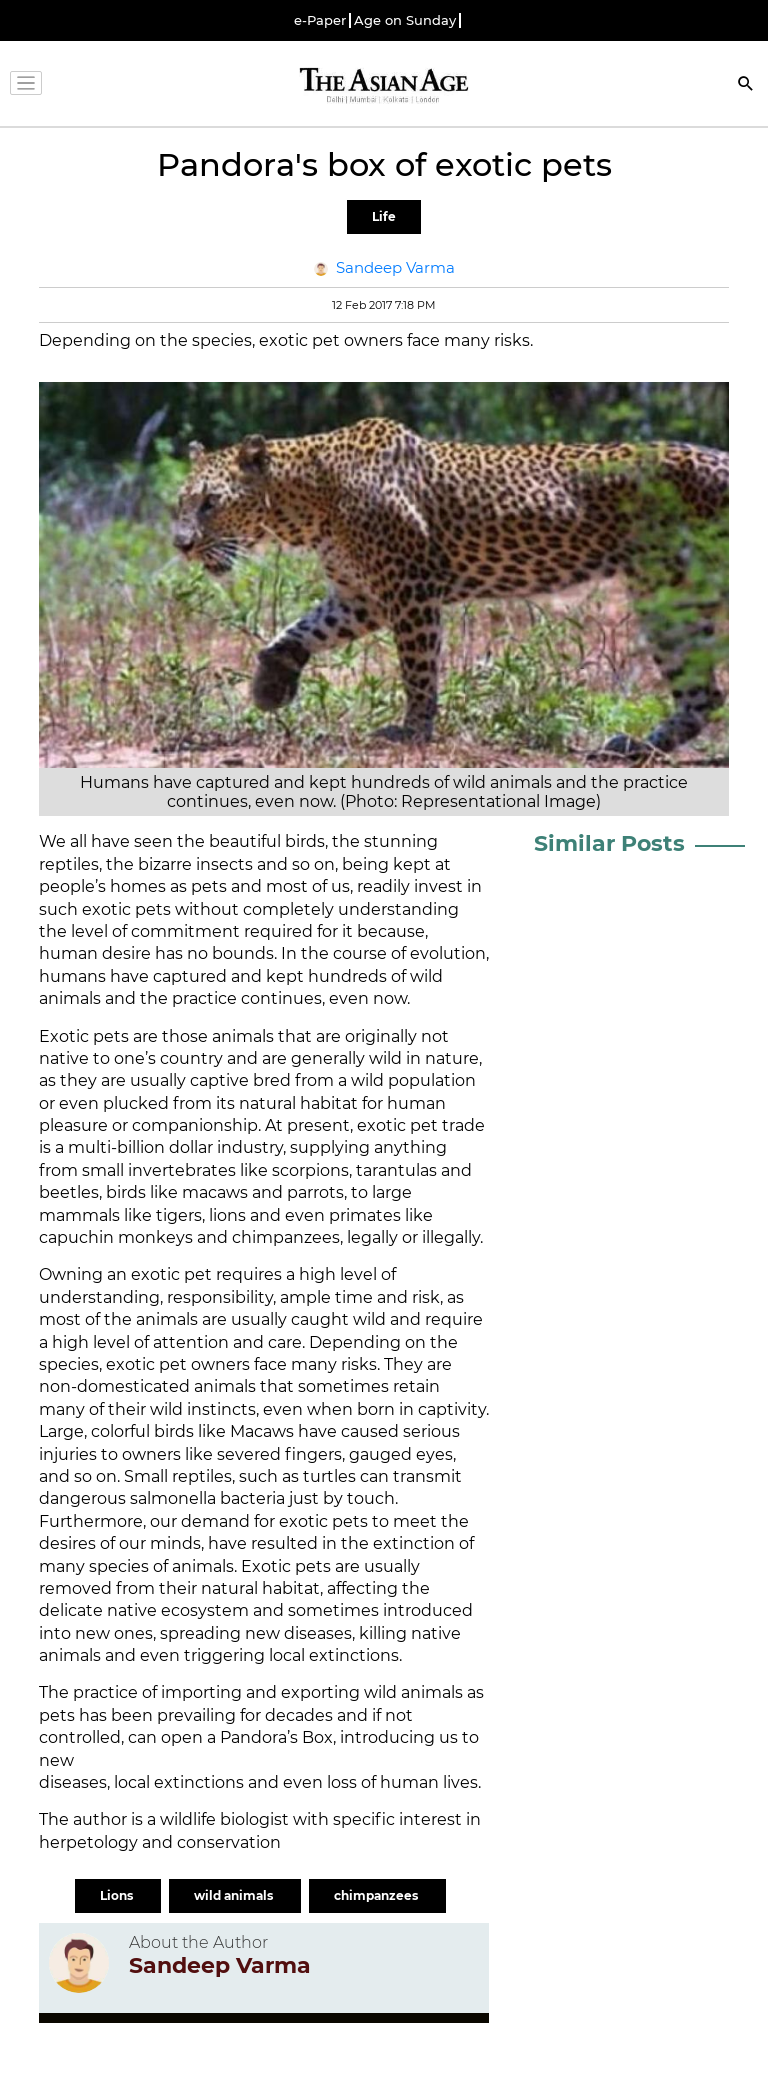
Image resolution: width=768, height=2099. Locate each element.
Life (384, 216)
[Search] (746, 85)
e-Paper (320, 20)
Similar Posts (609, 843)
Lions (118, 1895)
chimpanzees (377, 1895)
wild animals (235, 1895)
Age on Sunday (405, 20)
